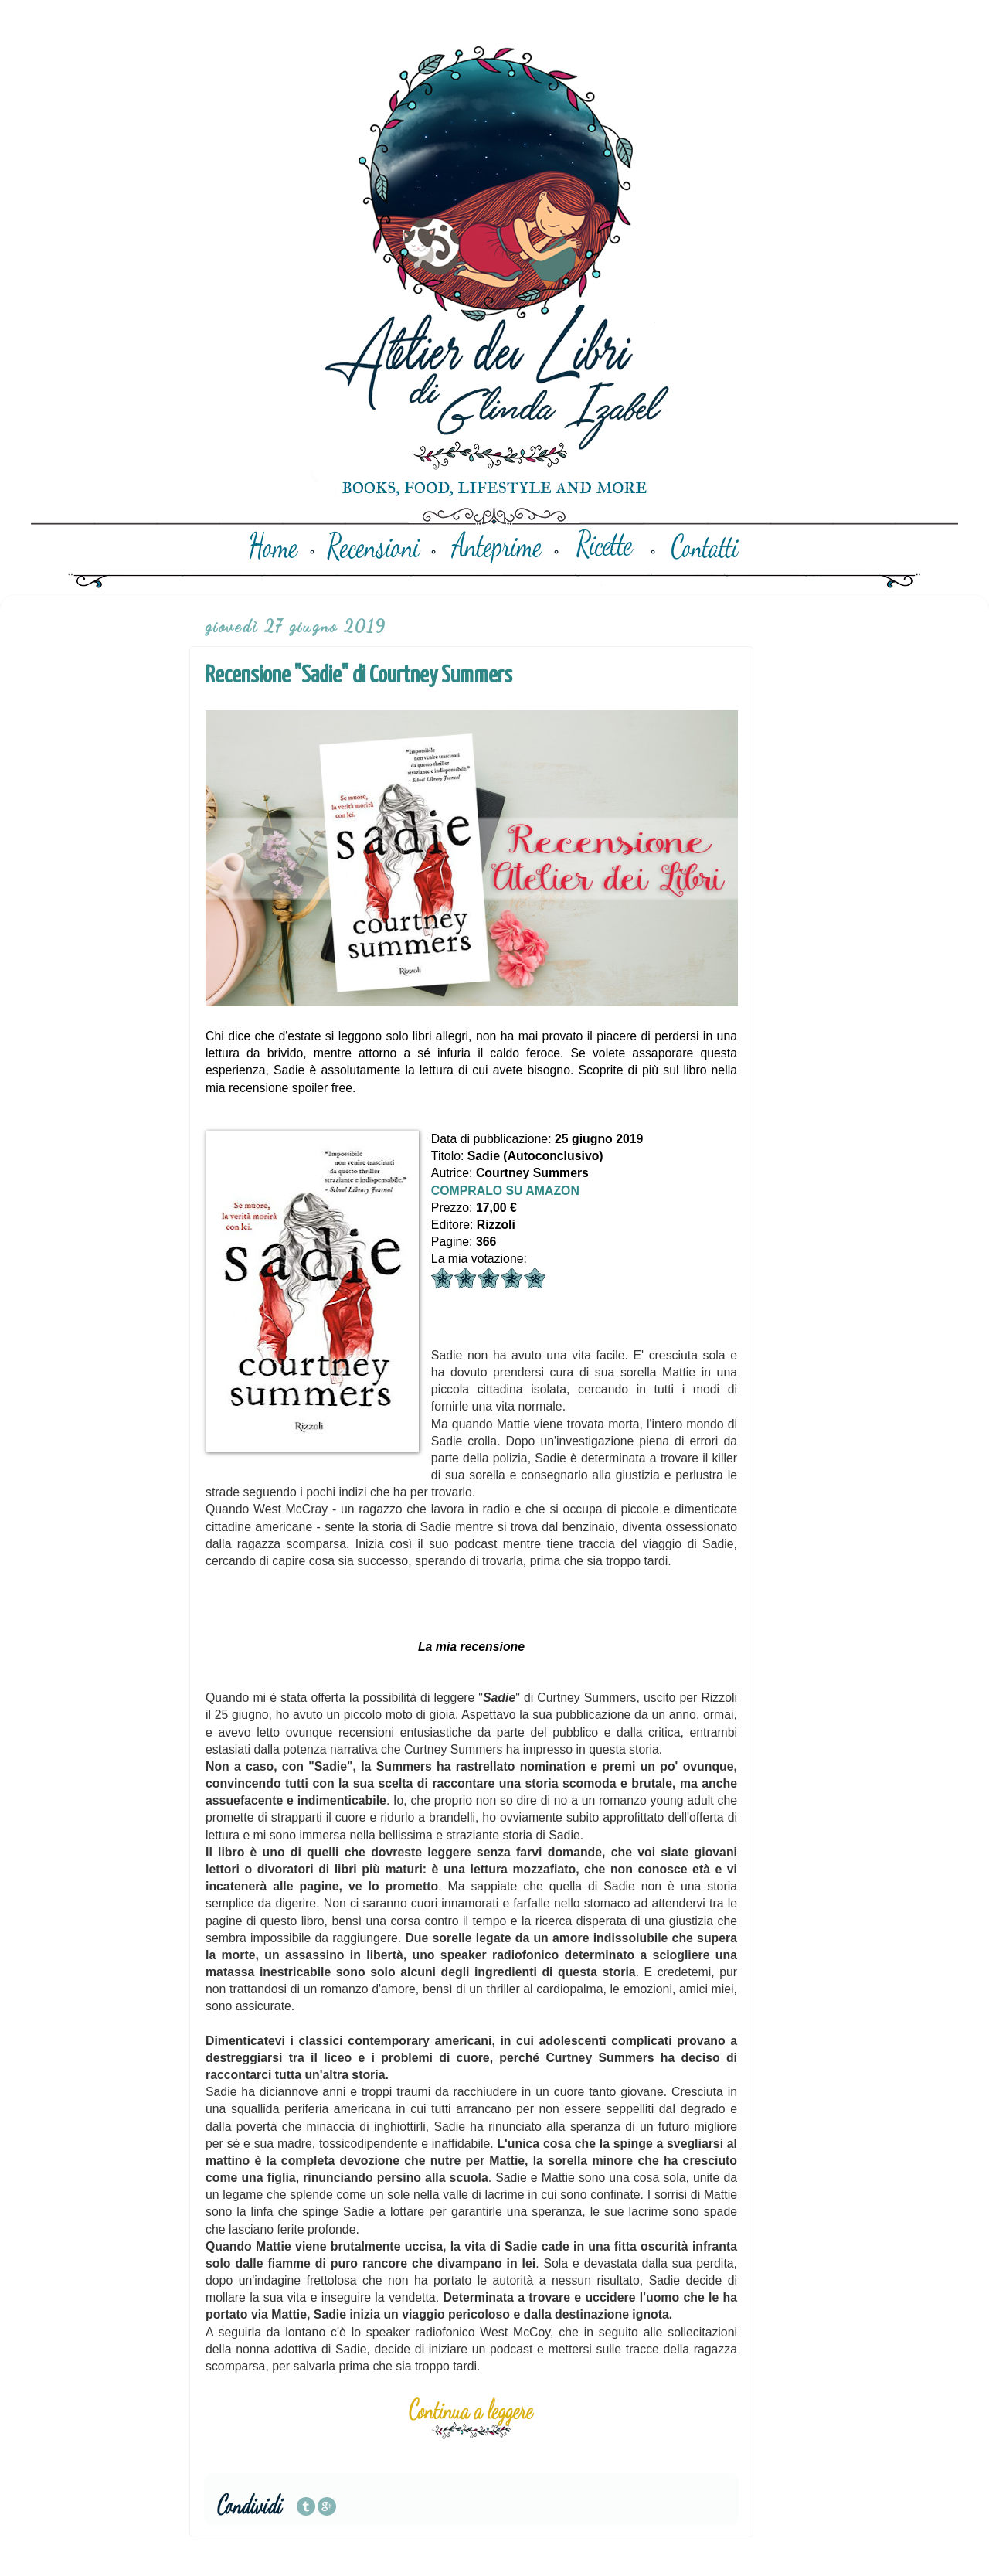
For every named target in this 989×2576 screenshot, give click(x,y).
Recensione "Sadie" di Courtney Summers (359, 675)
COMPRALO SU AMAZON (505, 1190)
